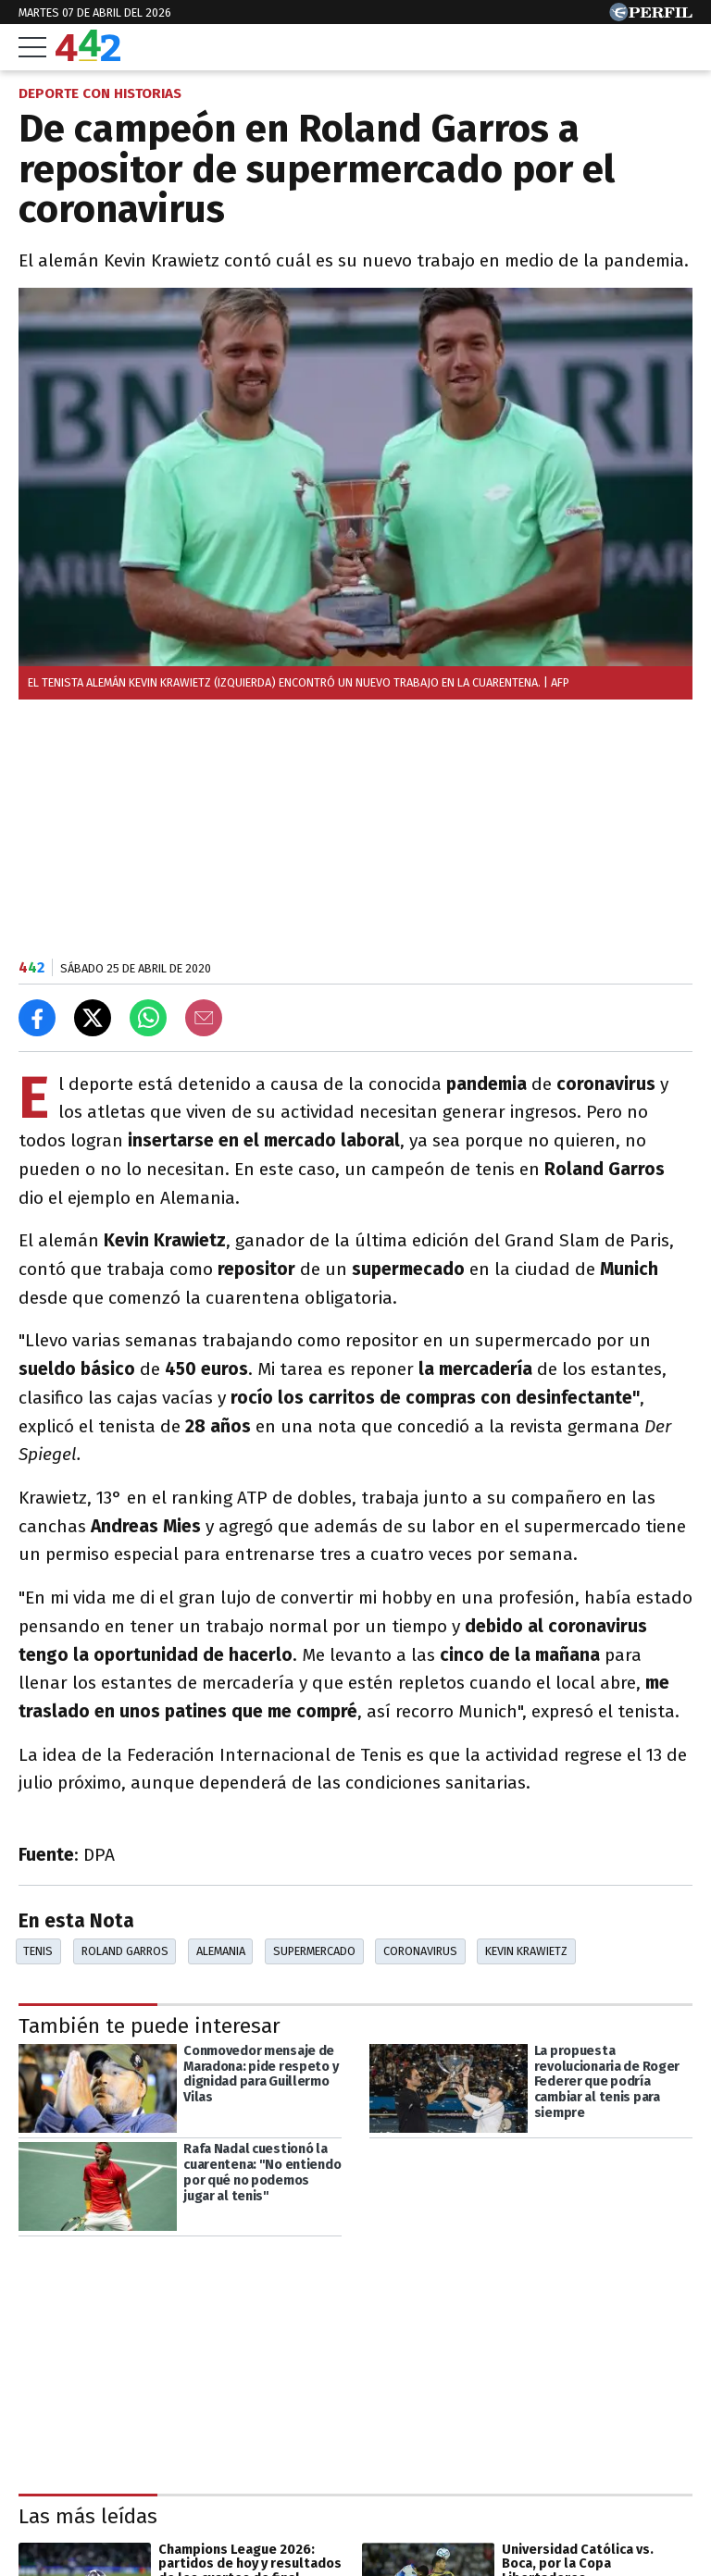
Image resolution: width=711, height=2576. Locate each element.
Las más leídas (88, 2516)
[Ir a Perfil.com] (650, 16)
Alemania (220, 1951)
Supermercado (314, 1951)
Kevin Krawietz (526, 1951)
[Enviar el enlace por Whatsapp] (148, 1017)
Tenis (38, 1951)
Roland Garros (124, 1951)
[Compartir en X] (92, 1017)
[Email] (203, 1017)
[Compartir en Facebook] (37, 1017)
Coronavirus (420, 1951)
